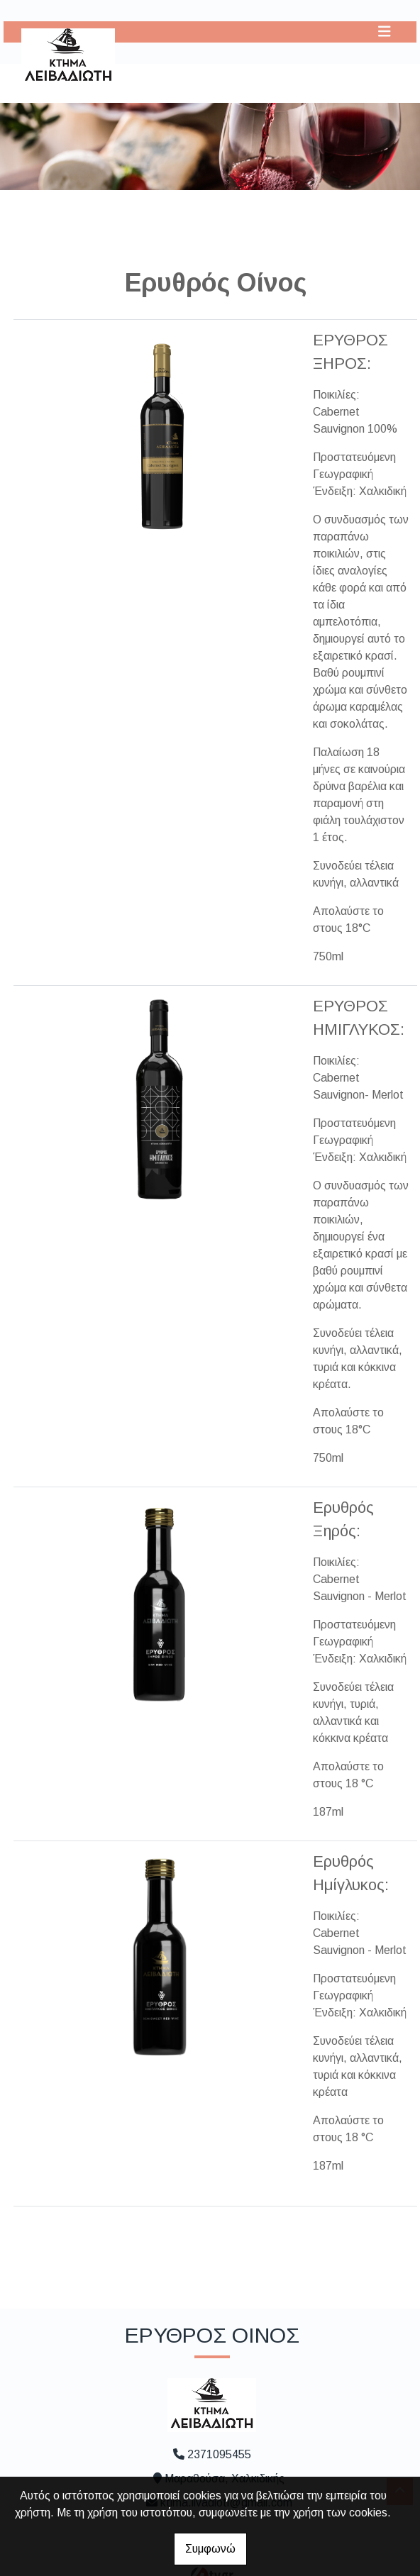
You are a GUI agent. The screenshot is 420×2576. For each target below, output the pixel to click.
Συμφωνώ (210, 2549)
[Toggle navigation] (384, 31)
